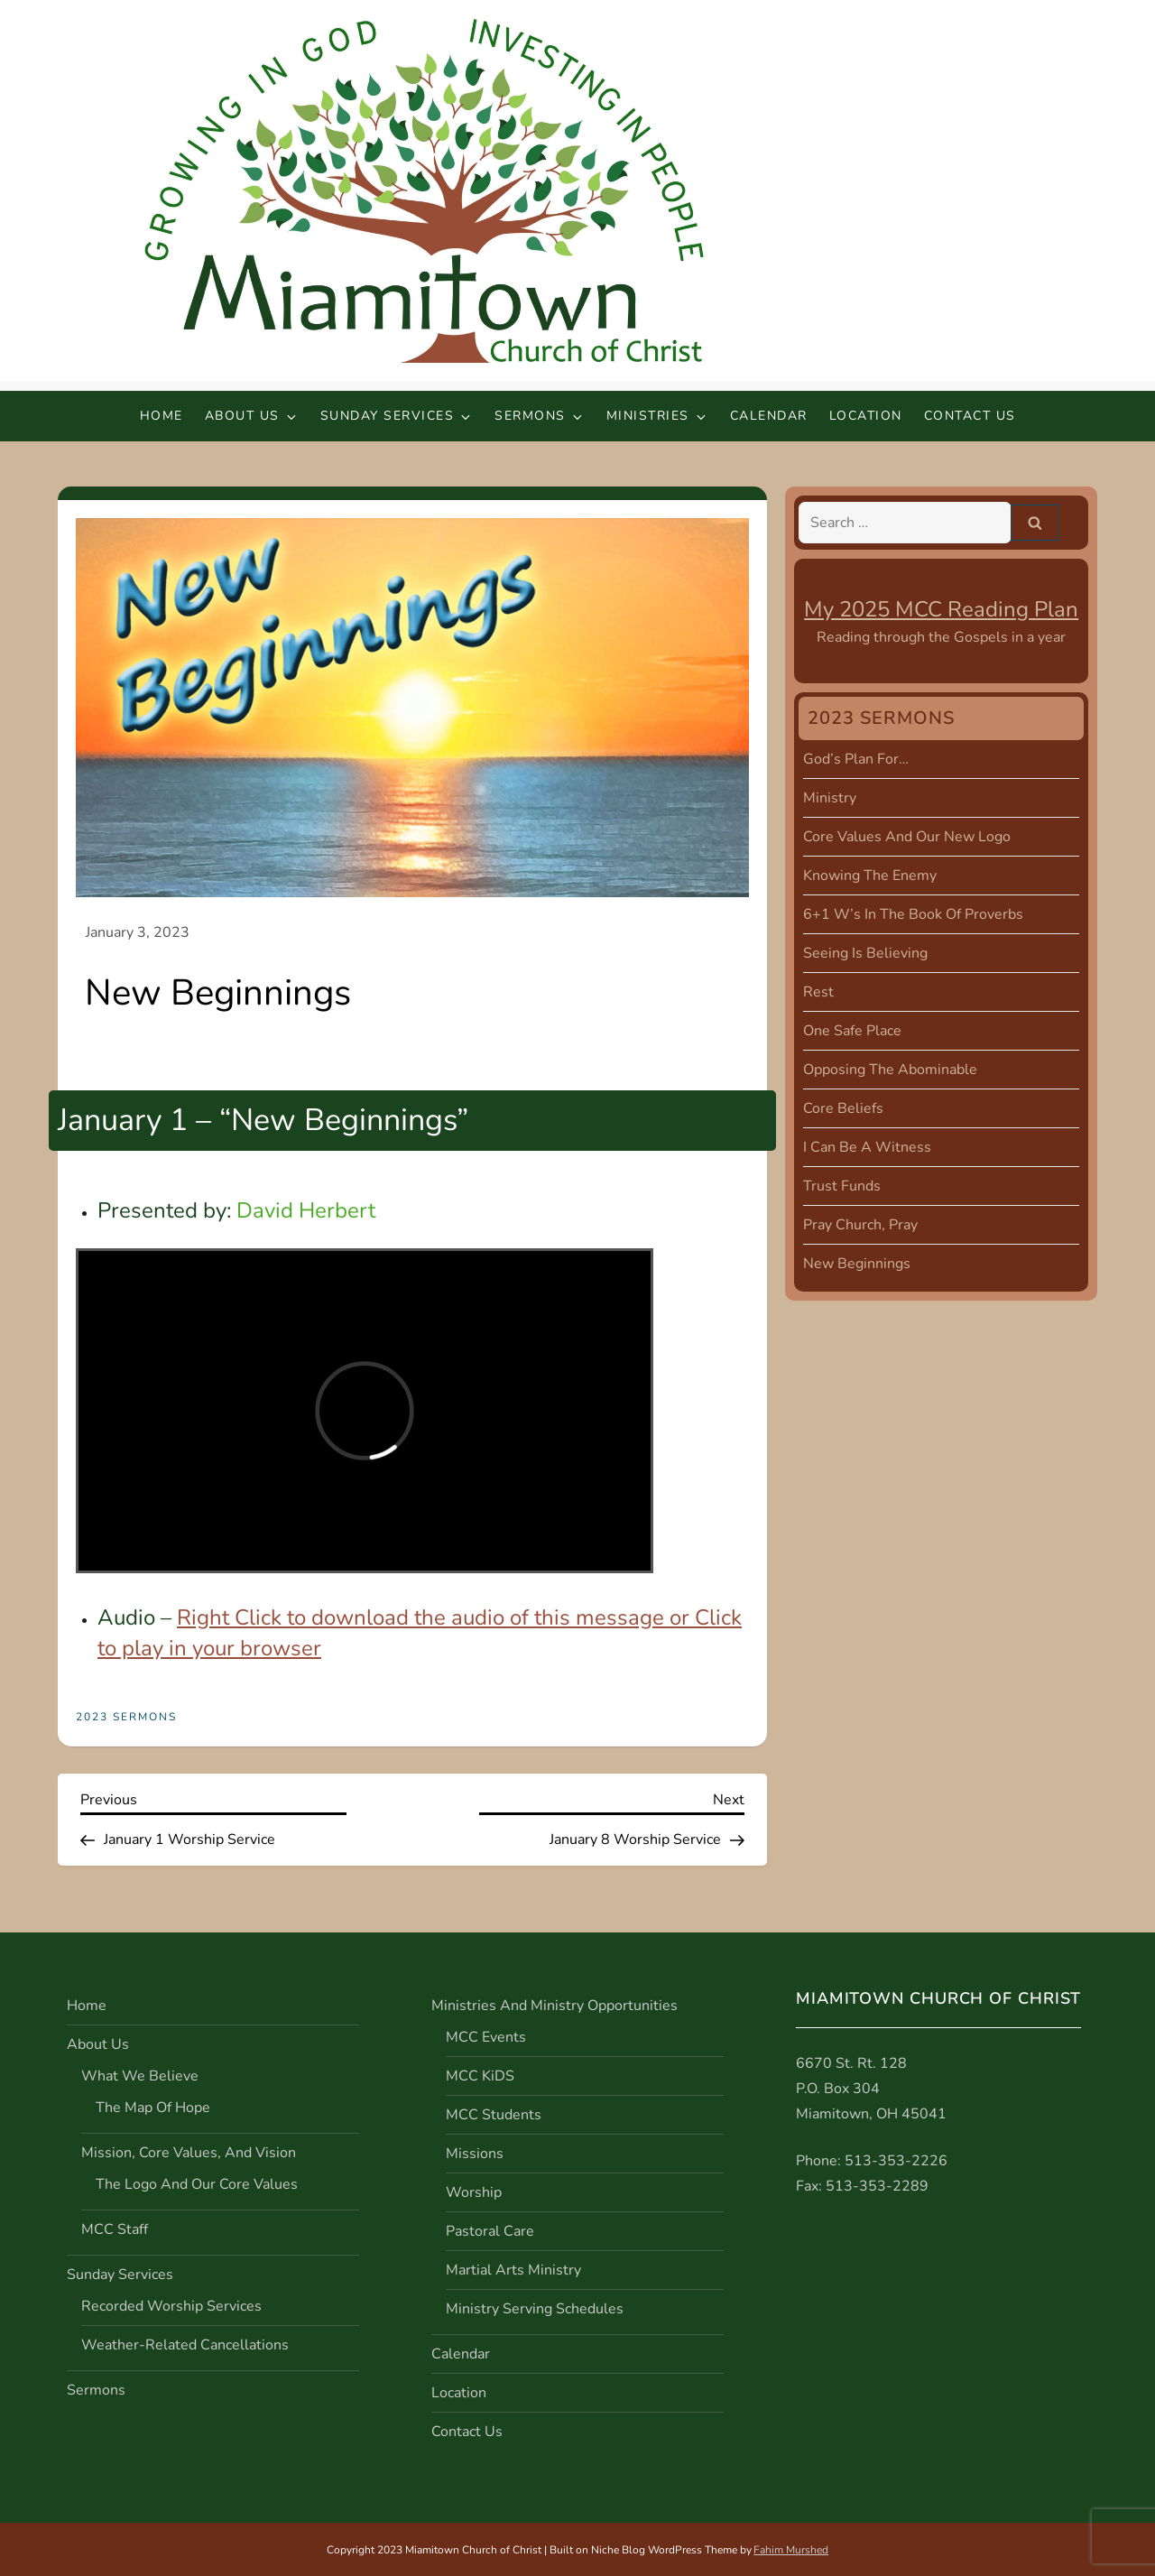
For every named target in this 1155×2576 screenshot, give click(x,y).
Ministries (657, 415)
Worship (474, 2192)
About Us (252, 415)
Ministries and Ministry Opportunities (554, 2005)
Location (865, 415)
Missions (475, 2154)
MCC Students (493, 2115)
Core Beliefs (843, 1108)
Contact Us (970, 415)
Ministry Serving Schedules (535, 2309)
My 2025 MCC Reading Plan (941, 609)
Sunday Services (397, 415)
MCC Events (486, 2037)
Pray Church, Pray (860, 1225)
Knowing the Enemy (870, 875)
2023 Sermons (126, 1717)
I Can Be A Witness (867, 1147)
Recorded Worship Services (171, 2306)
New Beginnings (856, 1264)
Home (161, 415)
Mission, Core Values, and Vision (188, 2153)
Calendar (769, 415)
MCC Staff (114, 2229)
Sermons (539, 415)
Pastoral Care (490, 2231)
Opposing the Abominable (890, 1070)
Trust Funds (842, 1186)
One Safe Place (852, 1031)
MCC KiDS (480, 2076)
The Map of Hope (153, 2107)
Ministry (829, 798)
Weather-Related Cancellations (185, 2345)
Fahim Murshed (790, 2550)
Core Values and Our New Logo (907, 837)
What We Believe (140, 2076)
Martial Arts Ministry (513, 2270)
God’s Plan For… (856, 759)
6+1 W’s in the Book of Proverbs (913, 914)
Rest (818, 992)
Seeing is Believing (865, 953)
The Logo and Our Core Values (197, 2184)
